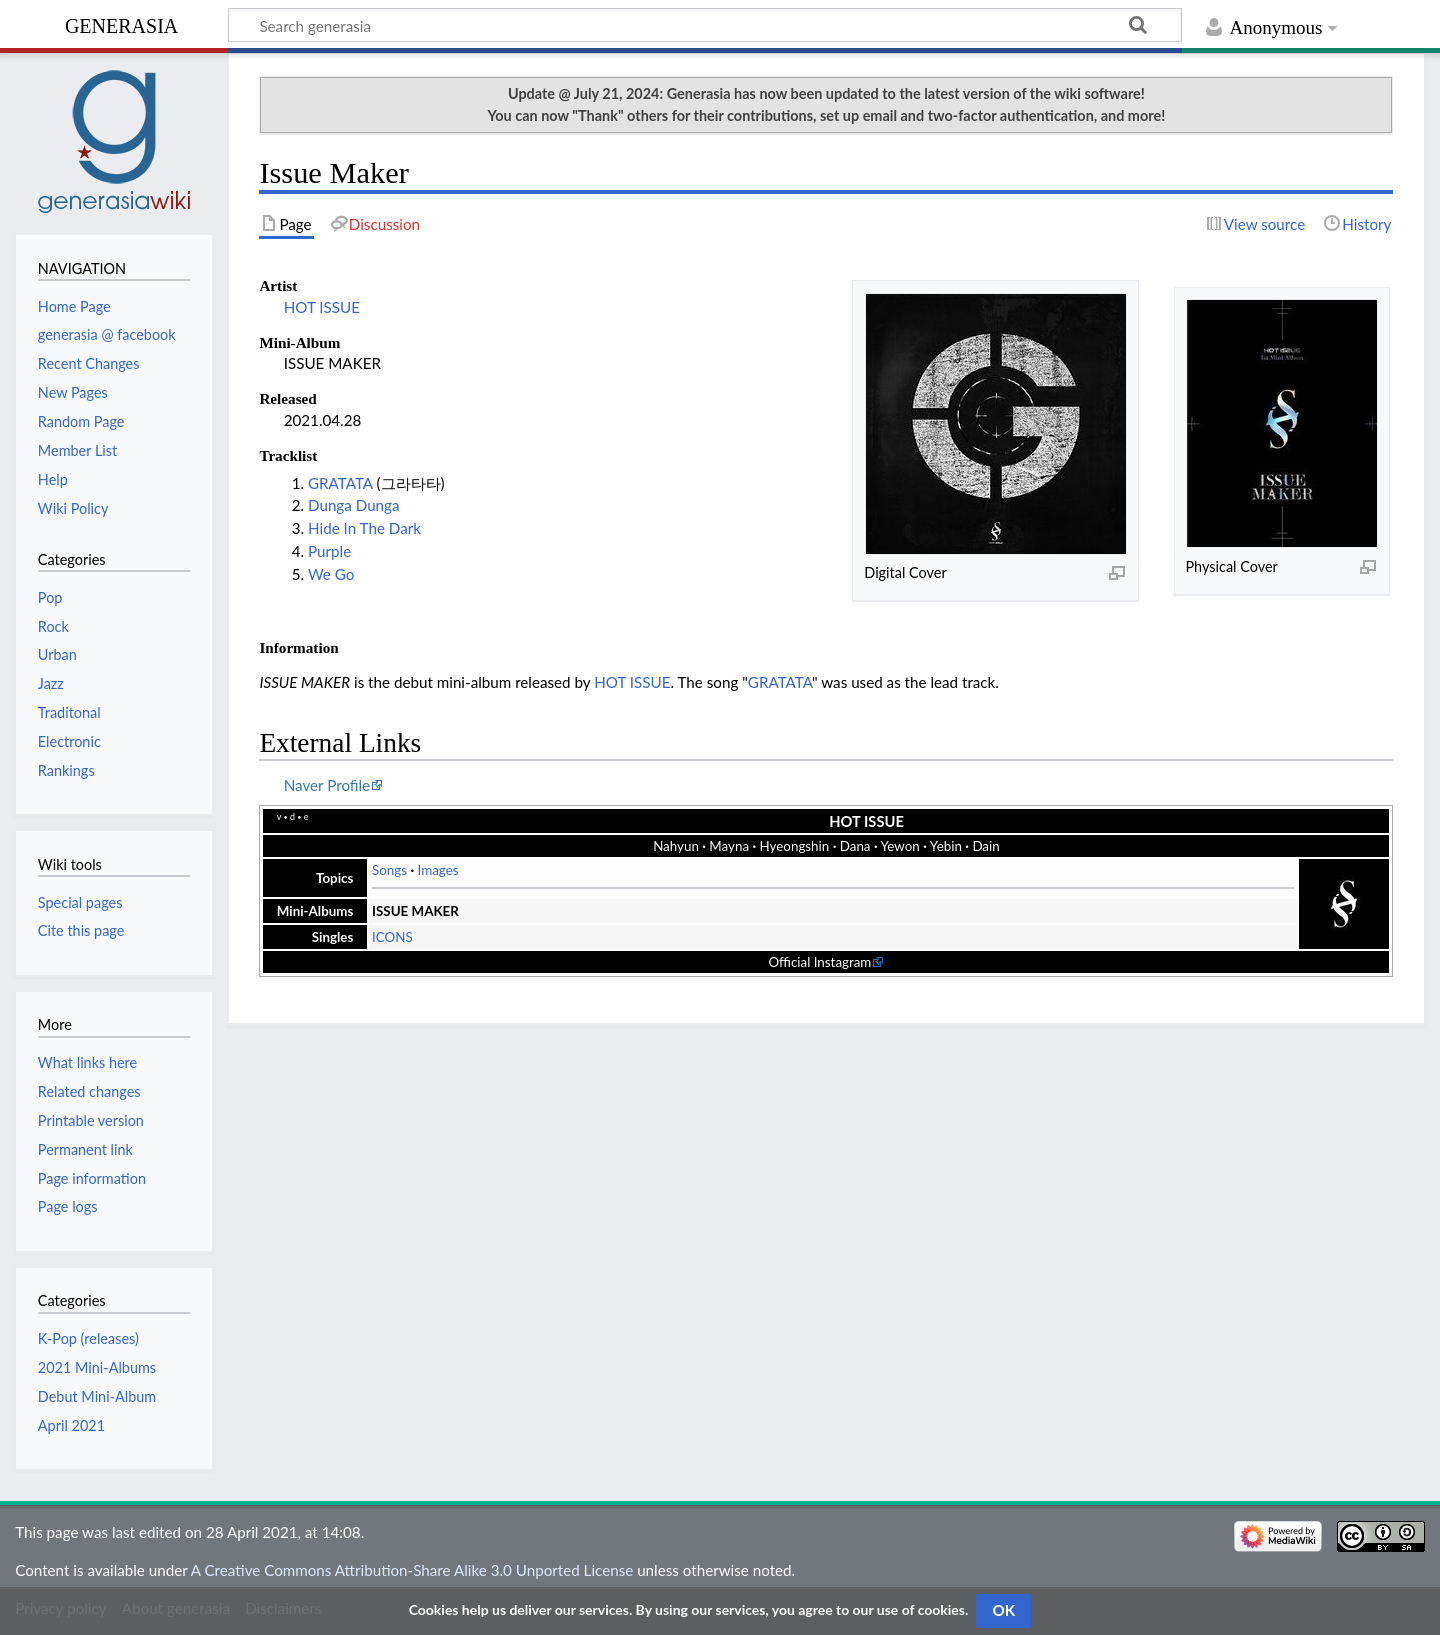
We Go (331, 574)
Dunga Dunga (354, 505)
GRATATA (340, 483)
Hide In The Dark (364, 528)
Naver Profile (327, 785)
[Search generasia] (705, 25)
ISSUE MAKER (415, 911)
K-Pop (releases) (88, 1338)
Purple (329, 551)
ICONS (392, 937)
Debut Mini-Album (97, 1396)
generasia (121, 23)
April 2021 (71, 1425)
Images (438, 870)
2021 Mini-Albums (97, 1367)
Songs (389, 870)
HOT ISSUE (322, 307)
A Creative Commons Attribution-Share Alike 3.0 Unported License (412, 1570)
